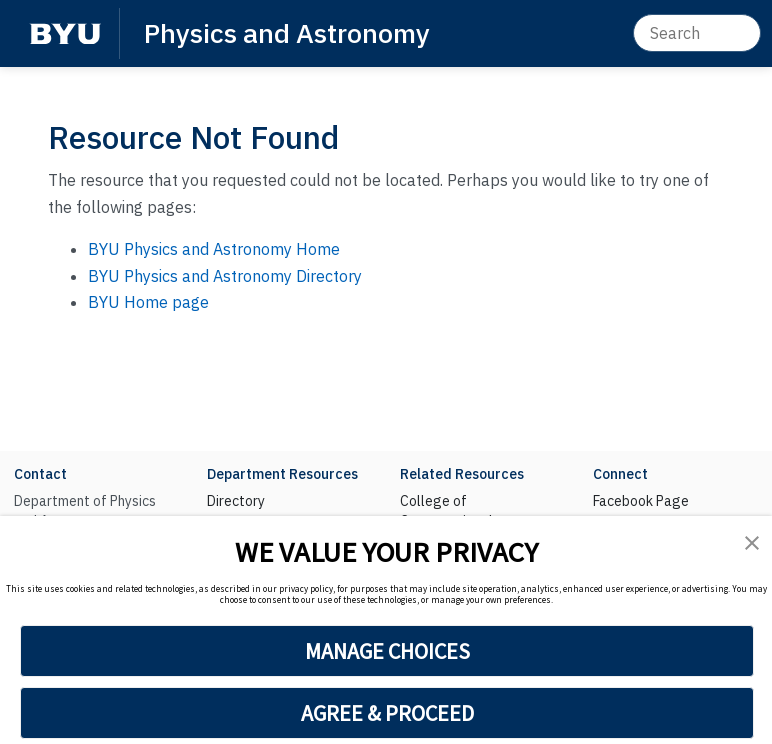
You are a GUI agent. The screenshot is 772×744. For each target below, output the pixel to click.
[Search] (697, 33)
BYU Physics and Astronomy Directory (225, 276)
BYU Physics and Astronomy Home (214, 249)
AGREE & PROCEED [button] (387, 713)
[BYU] (65, 33)
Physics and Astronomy (287, 32)
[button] (752, 542)
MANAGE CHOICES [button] (387, 651)
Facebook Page (641, 501)
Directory (236, 501)
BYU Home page (148, 302)
